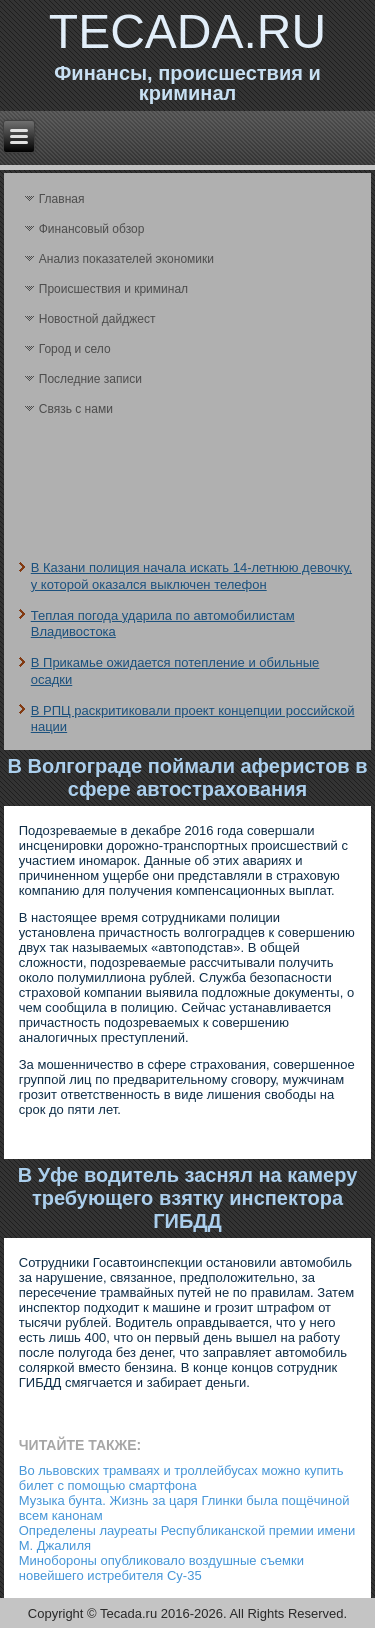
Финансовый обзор (92, 229)
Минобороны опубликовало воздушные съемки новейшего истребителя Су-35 (161, 1568)
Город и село (75, 349)
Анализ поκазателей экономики (126, 259)
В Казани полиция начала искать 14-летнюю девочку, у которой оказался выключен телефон (191, 575)
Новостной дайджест (97, 319)
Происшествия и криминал (113, 289)
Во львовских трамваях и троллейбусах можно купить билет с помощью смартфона (181, 1478)
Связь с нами (76, 409)
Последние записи (90, 379)
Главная (62, 199)
